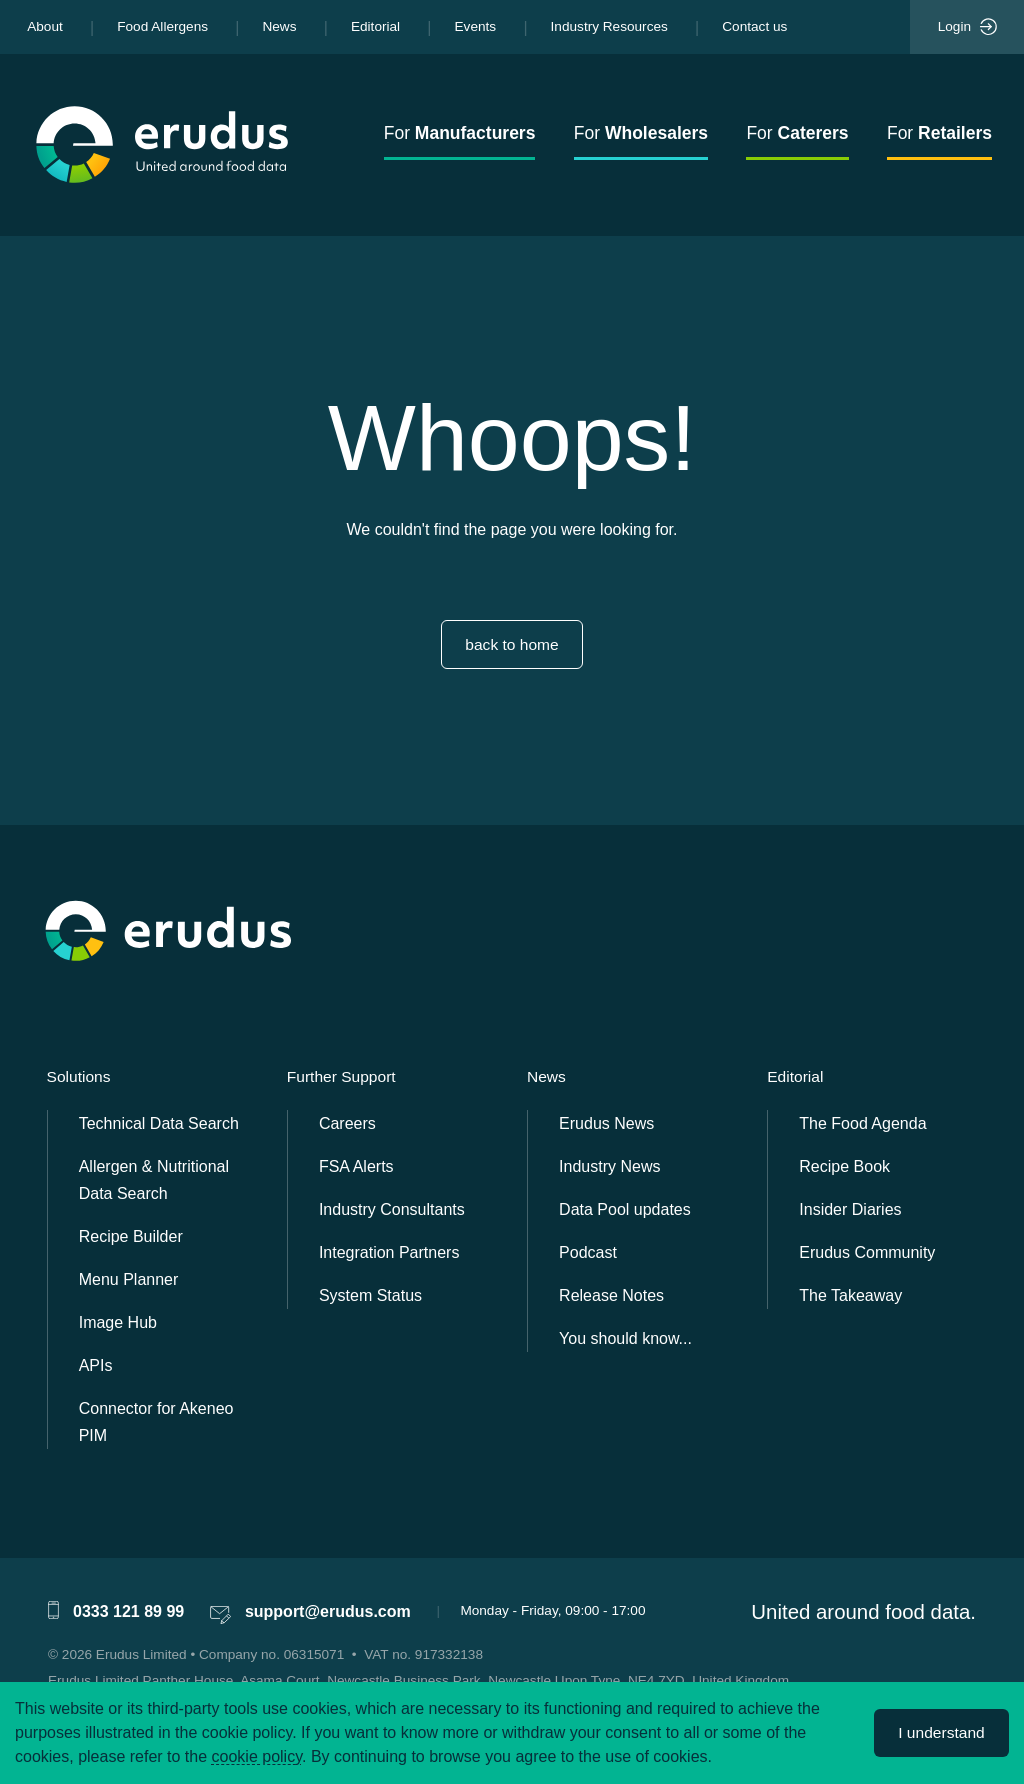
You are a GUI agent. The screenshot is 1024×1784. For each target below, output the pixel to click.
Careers (347, 1123)
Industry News (609, 1166)
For (460, 133)
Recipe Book (844, 1166)
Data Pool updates (625, 1209)
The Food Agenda (862, 1123)
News (279, 26)
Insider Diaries (850, 1209)
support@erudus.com (328, 1611)
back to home (511, 644)
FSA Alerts (356, 1166)
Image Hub (118, 1322)
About (45, 26)
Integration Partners (389, 1252)
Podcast (588, 1252)
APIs (96, 1365)
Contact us (754, 26)
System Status (370, 1295)
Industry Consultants (392, 1209)
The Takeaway (850, 1295)
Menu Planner (129, 1279)
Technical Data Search (159, 1123)
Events (476, 26)
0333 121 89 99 (128, 1611)
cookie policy (257, 1756)
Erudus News (606, 1123)
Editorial (375, 26)
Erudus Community (867, 1252)
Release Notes (611, 1295)
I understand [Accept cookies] (941, 1732)
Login (967, 27)
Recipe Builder (131, 1236)
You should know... (625, 1338)
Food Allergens (162, 26)
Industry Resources (609, 26)
